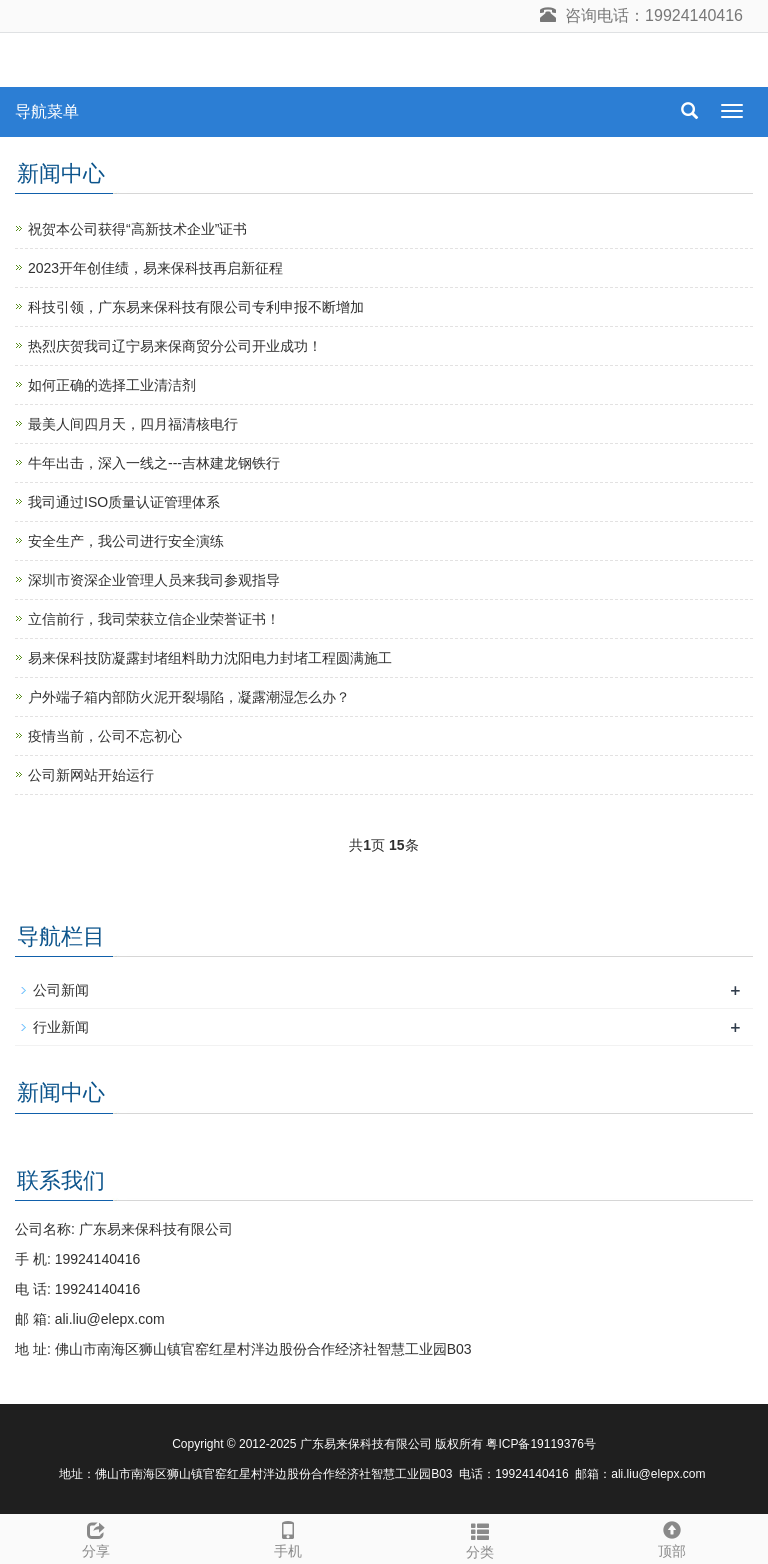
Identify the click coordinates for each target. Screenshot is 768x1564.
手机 (288, 1537)
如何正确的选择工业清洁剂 (112, 385)
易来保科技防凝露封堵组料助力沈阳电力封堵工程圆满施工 (210, 658)
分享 (96, 1537)
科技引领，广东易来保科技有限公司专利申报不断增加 (196, 307)
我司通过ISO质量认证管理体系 (124, 502)
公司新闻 (61, 990)
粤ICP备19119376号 (540, 1444)
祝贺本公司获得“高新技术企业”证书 (137, 229)
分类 (480, 1538)
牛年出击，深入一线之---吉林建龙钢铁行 (154, 463)
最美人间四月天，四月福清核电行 (133, 424)
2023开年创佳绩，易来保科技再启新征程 (155, 268)
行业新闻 (61, 1027)
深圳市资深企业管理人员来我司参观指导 (154, 580)
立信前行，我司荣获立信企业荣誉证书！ (154, 619)
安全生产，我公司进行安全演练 (126, 541)
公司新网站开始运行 (91, 775)
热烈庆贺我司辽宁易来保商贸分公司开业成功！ (175, 346)
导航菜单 (47, 111)
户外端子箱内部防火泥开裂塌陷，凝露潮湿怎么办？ (189, 697)
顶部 (672, 1537)
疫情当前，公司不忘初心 (105, 736)
